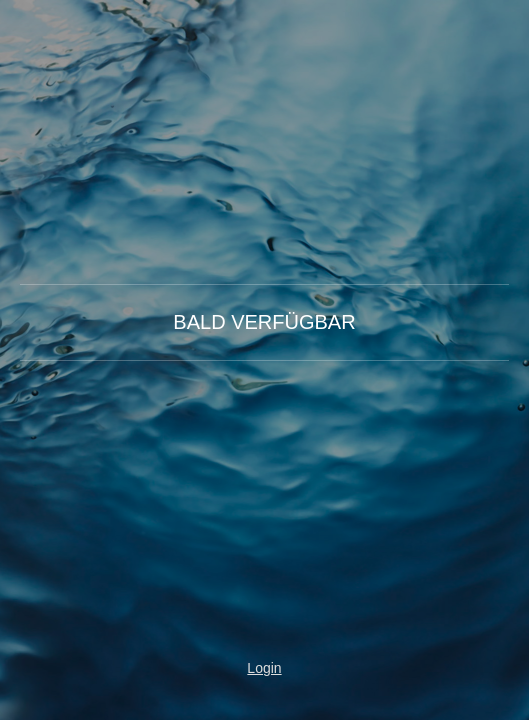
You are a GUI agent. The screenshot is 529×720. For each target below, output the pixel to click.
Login (264, 668)
